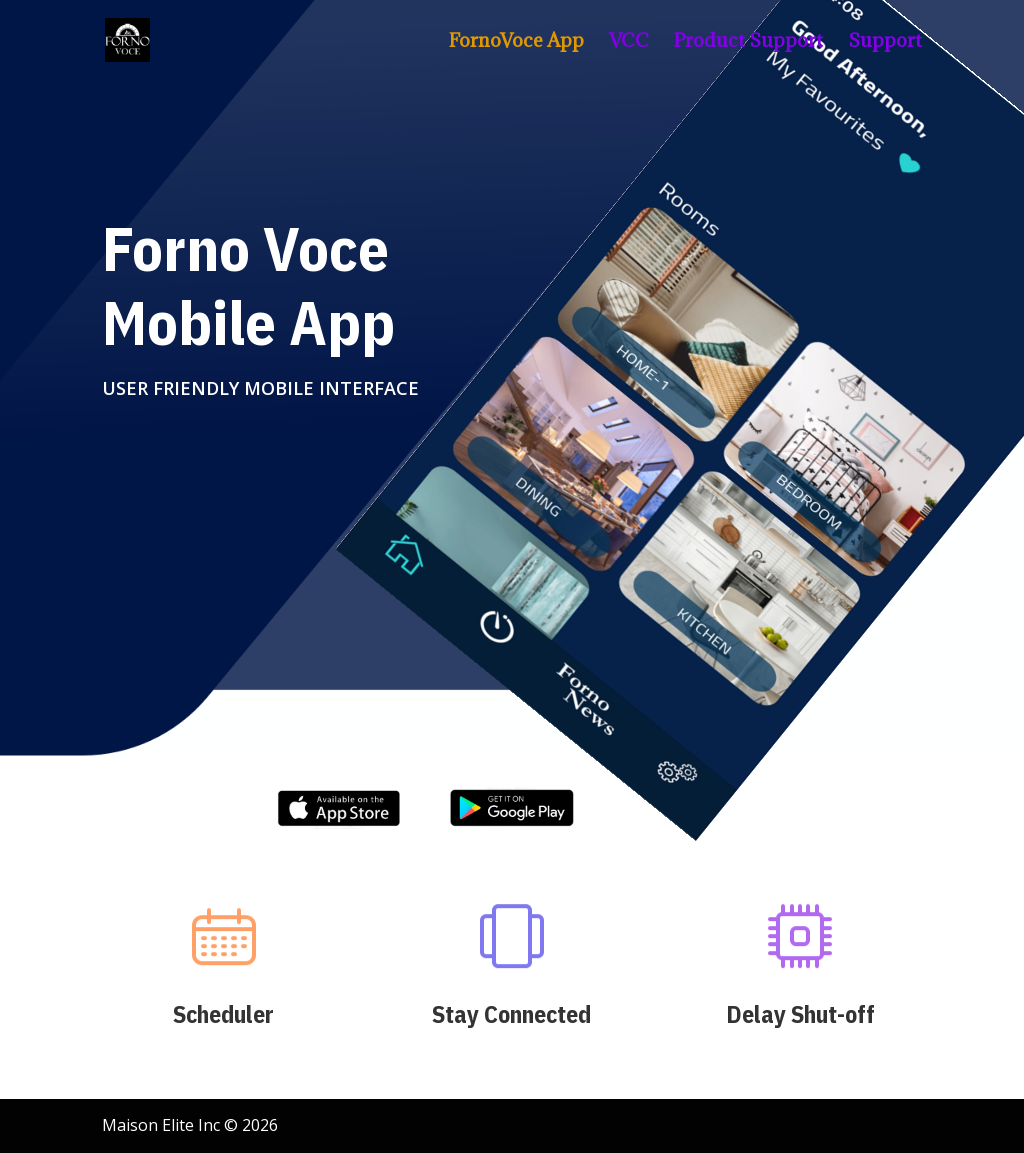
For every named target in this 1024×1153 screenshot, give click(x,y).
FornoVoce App (516, 42)
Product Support (748, 42)
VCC (629, 42)
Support (885, 42)
